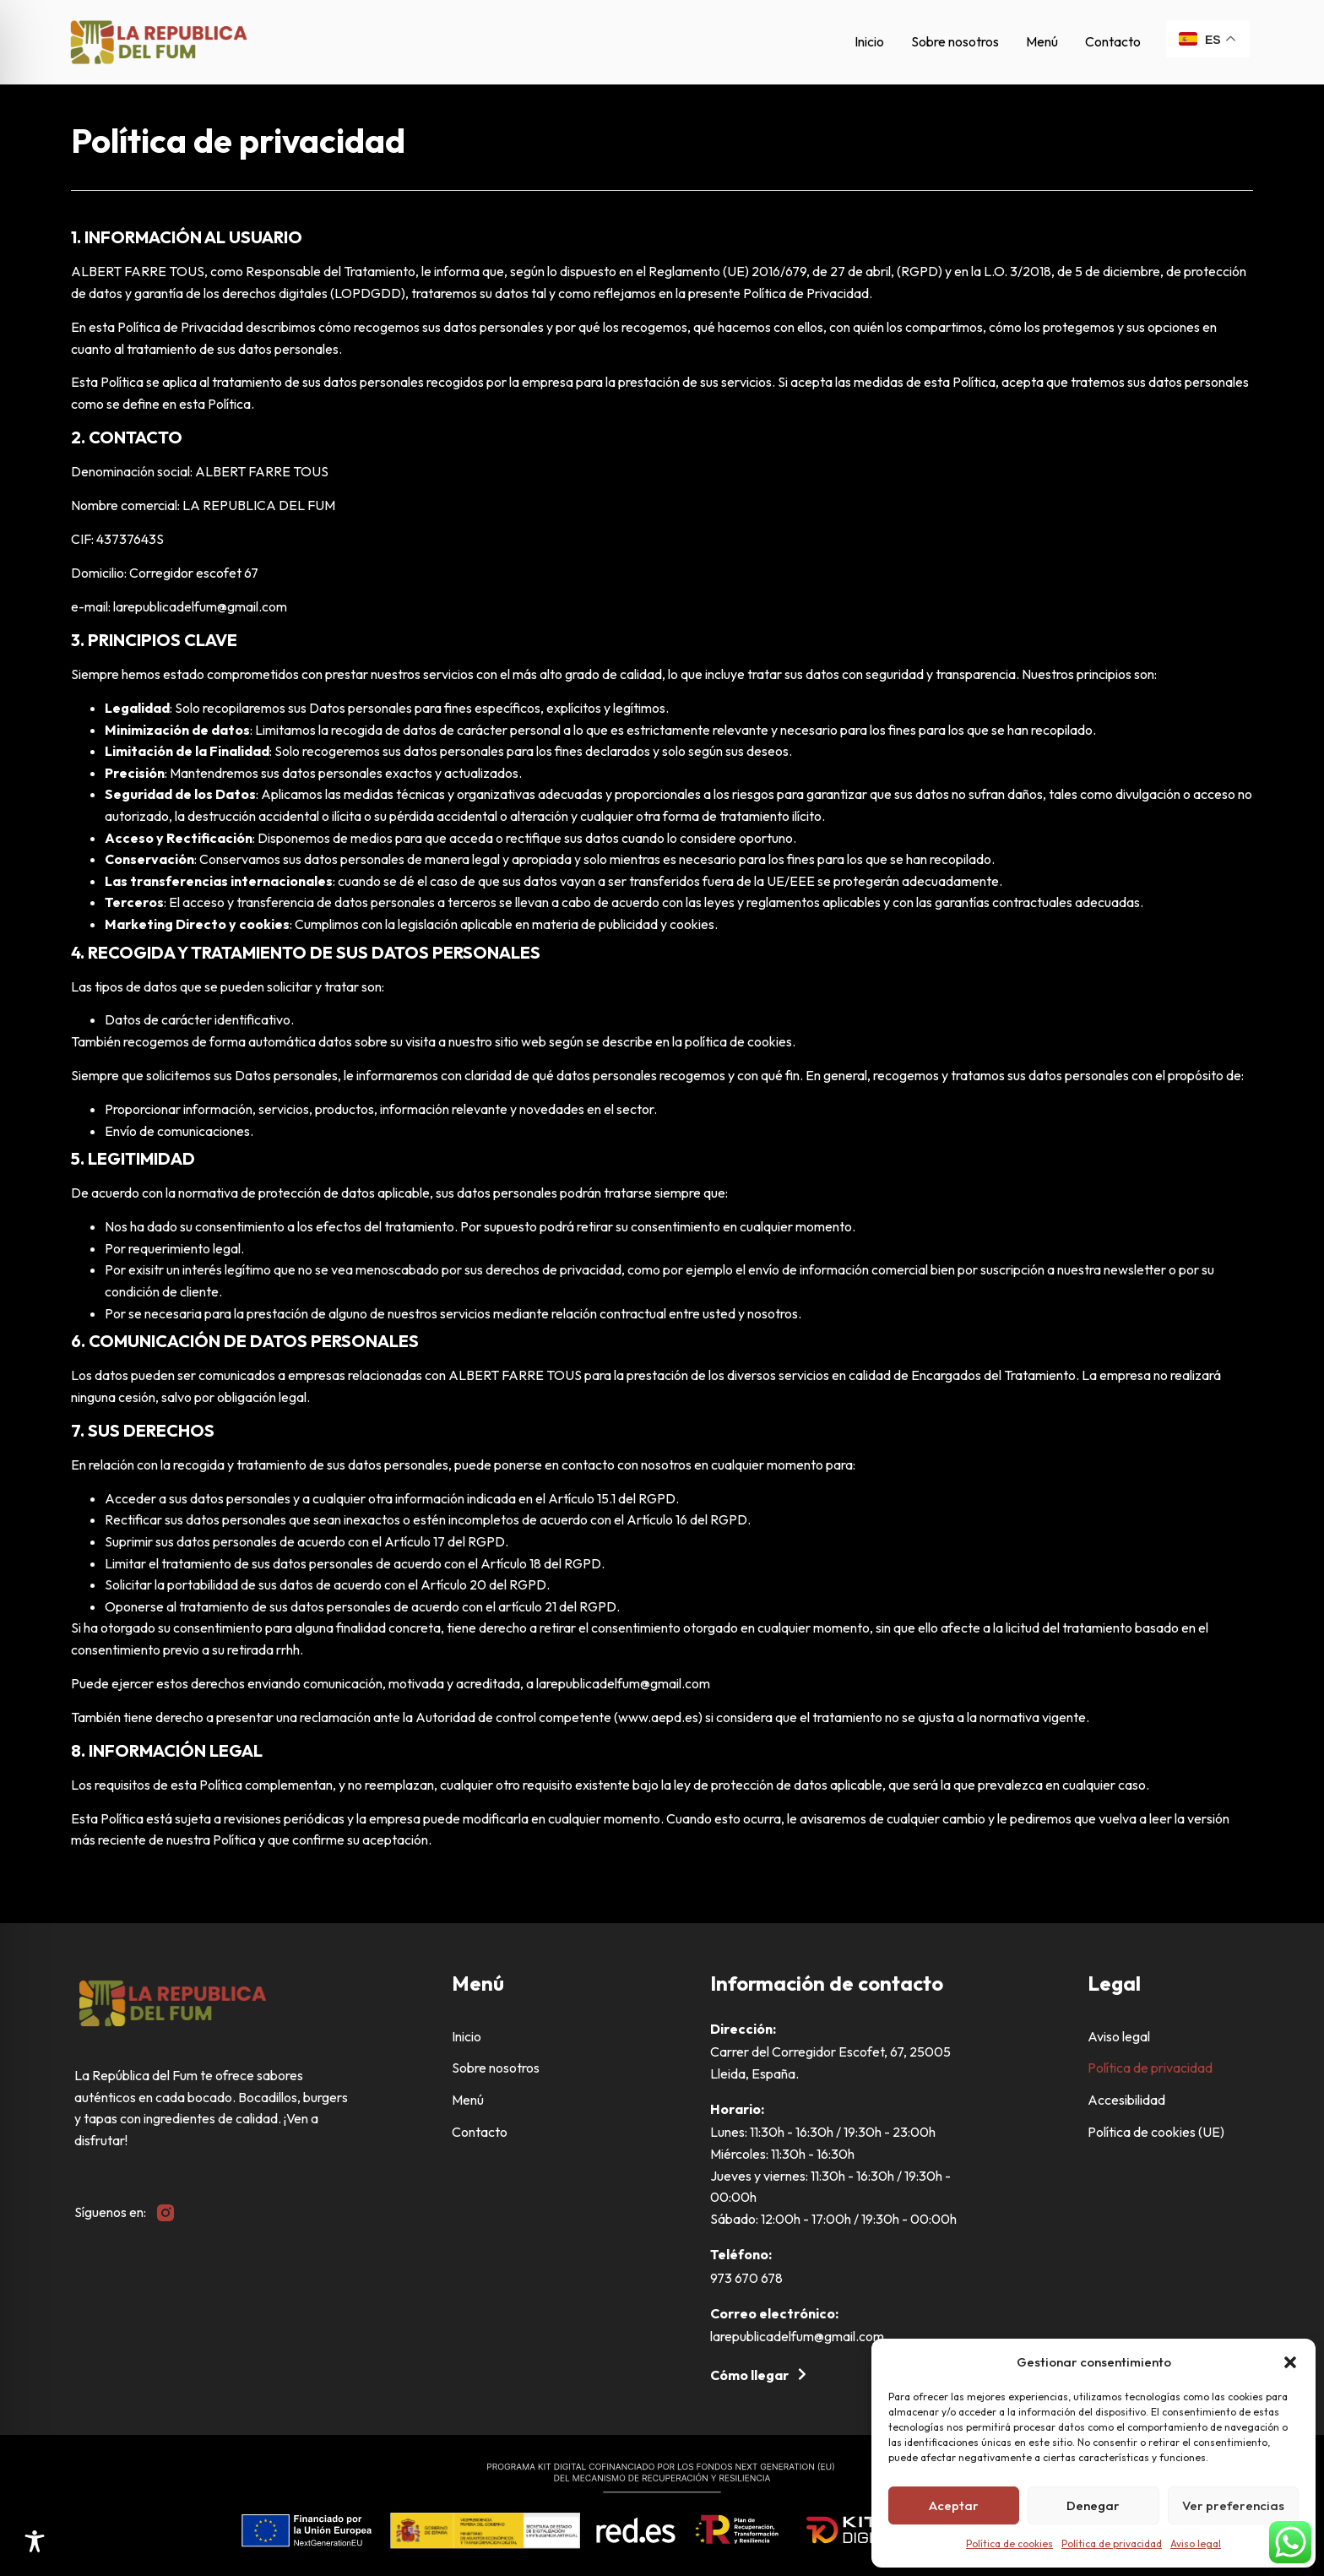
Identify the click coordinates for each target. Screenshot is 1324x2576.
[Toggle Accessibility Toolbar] (35, 2541)
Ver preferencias (1233, 2505)
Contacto (1113, 41)
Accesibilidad (1126, 2099)
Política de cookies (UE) (1156, 2131)
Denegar (1093, 2505)
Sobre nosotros (955, 41)
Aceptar (954, 2505)
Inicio (869, 41)
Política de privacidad (1111, 2543)
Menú (1042, 41)
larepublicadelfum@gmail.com (797, 2336)
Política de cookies (1009, 2543)
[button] (1290, 2362)
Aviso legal (1195, 2543)
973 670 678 (746, 2277)
